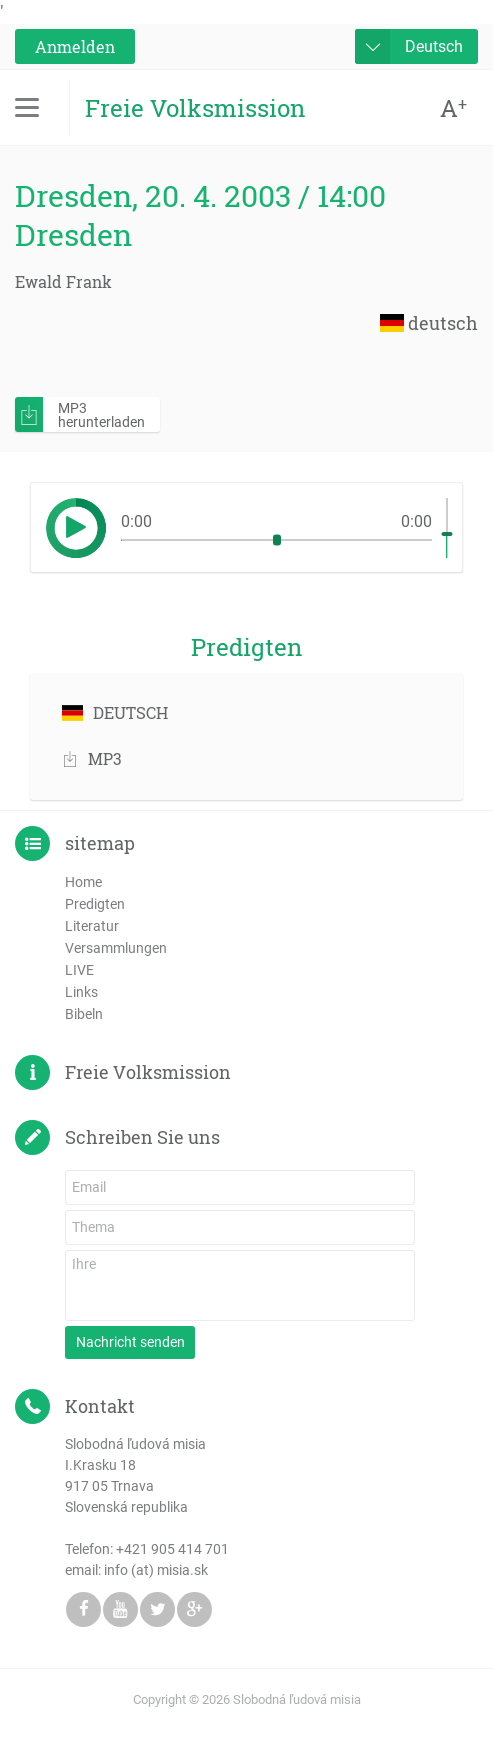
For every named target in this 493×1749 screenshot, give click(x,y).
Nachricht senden (130, 1342)
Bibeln (84, 1014)
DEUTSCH (115, 712)
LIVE (79, 970)
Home (83, 882)
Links (81, 992)
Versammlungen (116, 948)
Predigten (95, 904)
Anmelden (75, 46)
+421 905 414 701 (172, 1549)
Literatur (92, 926)
